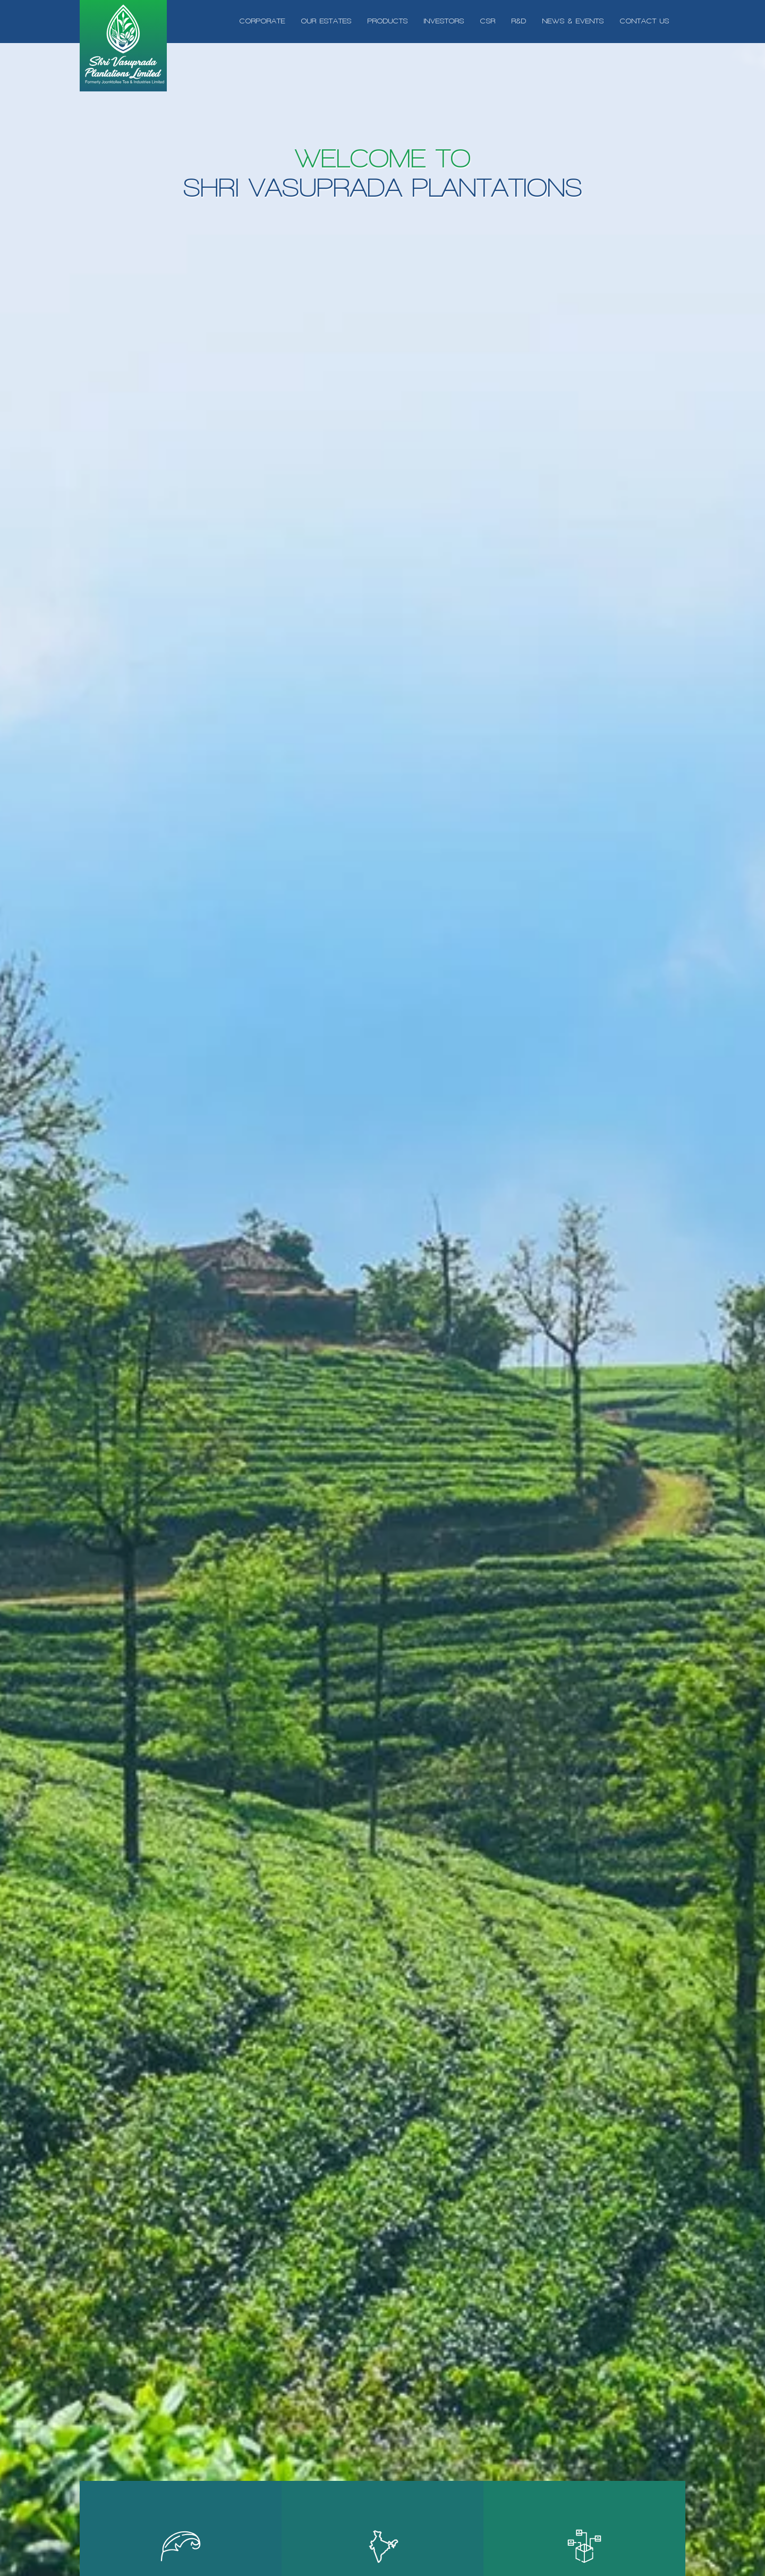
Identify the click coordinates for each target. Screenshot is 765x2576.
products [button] (388, 21)
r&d (519, 21)
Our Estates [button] (326, 21)
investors (444, 21)
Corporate (262, 21)
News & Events (573, 21)
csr (488, 21)
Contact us (644, 21)
